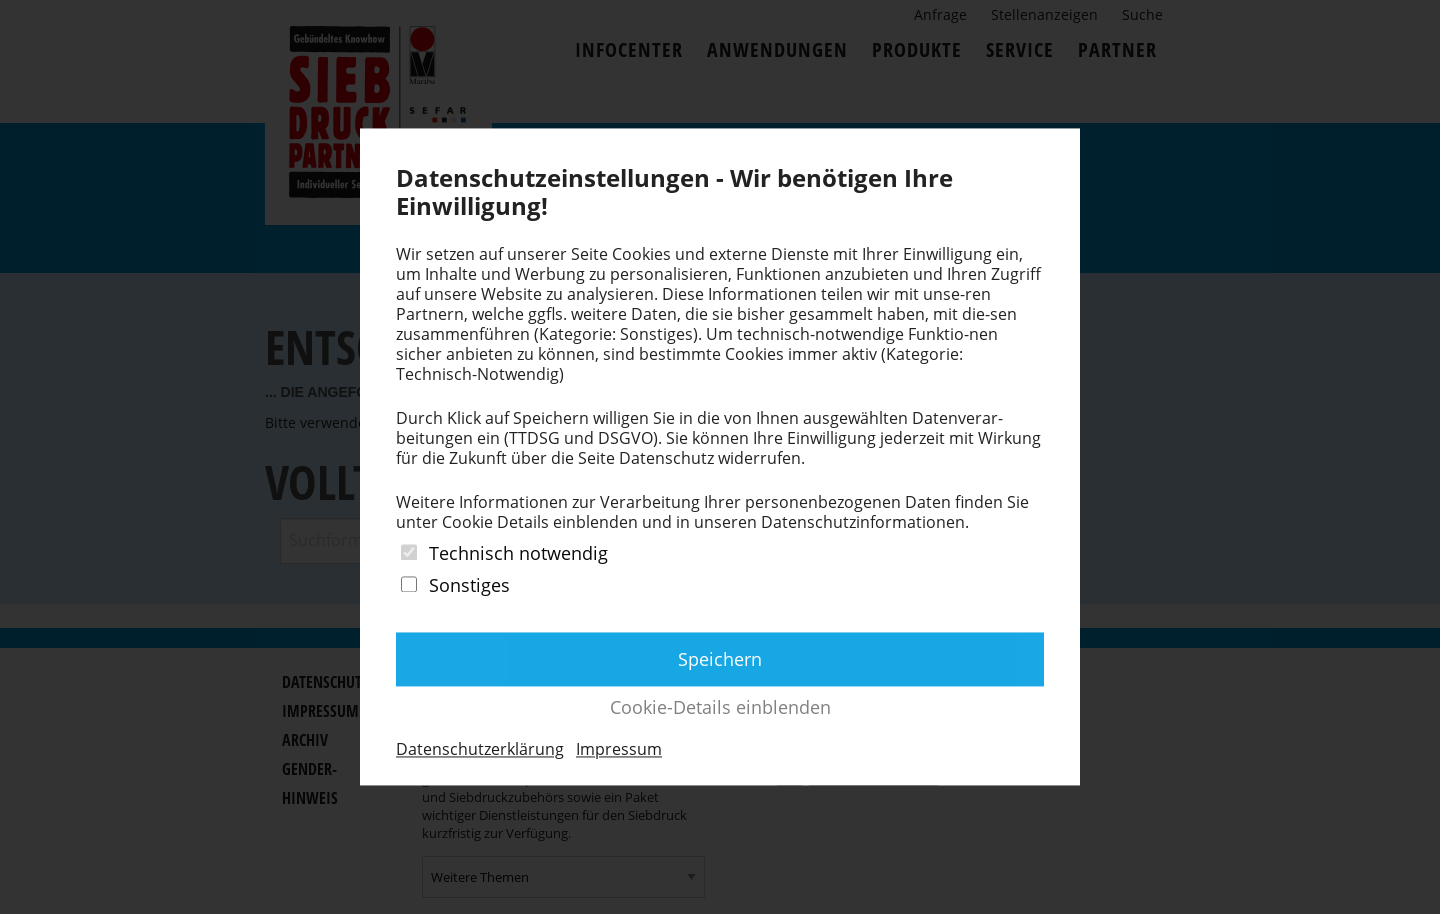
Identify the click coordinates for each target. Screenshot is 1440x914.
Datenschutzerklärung (480, 749)
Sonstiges (469, 586)
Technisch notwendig (518, 554)
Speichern (720, 659)
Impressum (619, 749)
